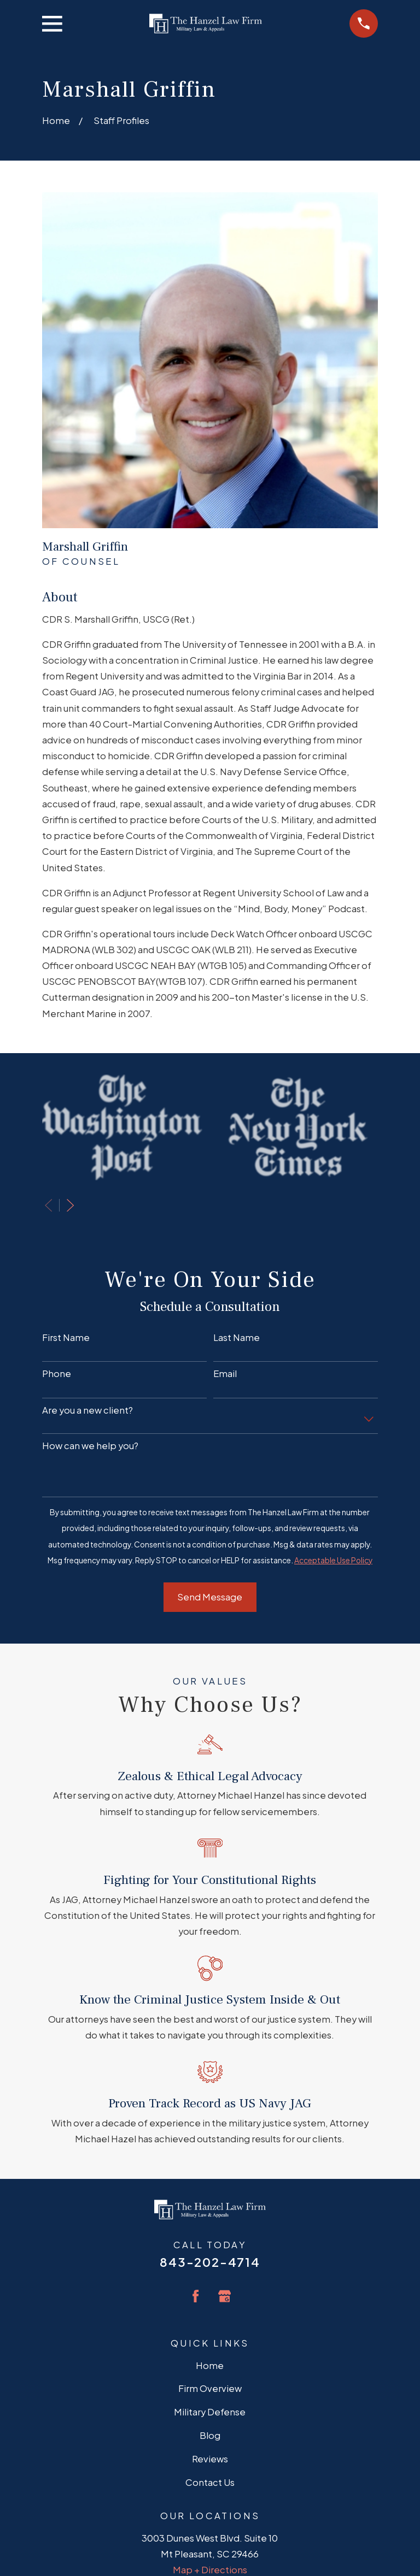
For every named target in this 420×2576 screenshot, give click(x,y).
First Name (66, 1337)
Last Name (236, 1337)
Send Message (209, 1597)
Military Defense (210, 2412)
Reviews (210, 2459)
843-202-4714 (210, 2262)
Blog (210, 2435)
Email (225, 1373)
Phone (56, 1373)
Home (210, 2365)
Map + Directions (210, 2569)
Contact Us (210, 2482)
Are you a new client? (87, 1410)
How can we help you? (90, 1445)
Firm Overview (210, 2388)
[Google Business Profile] (224, 2296)
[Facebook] (195, 2296)
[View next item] (70, 1205)
